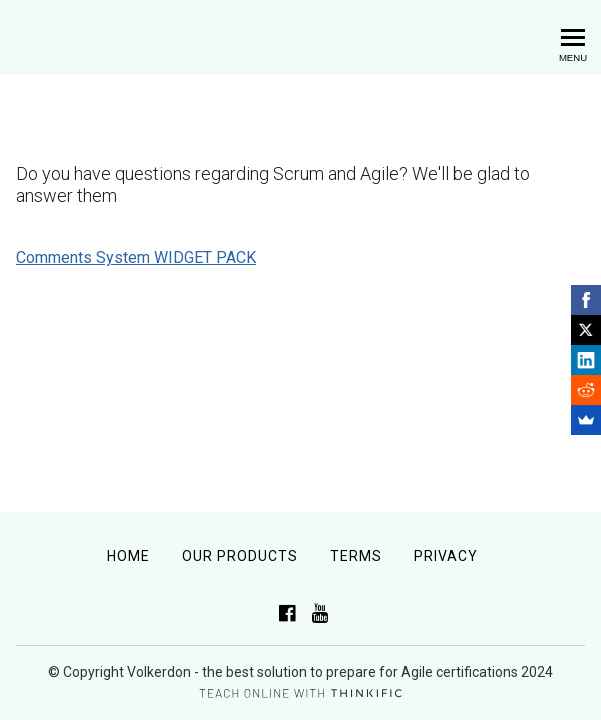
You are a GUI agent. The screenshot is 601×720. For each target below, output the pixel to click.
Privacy (446, 556)
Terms (356, 556)
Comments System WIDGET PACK (136, 257)
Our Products (240, 556)
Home (128, 556)
